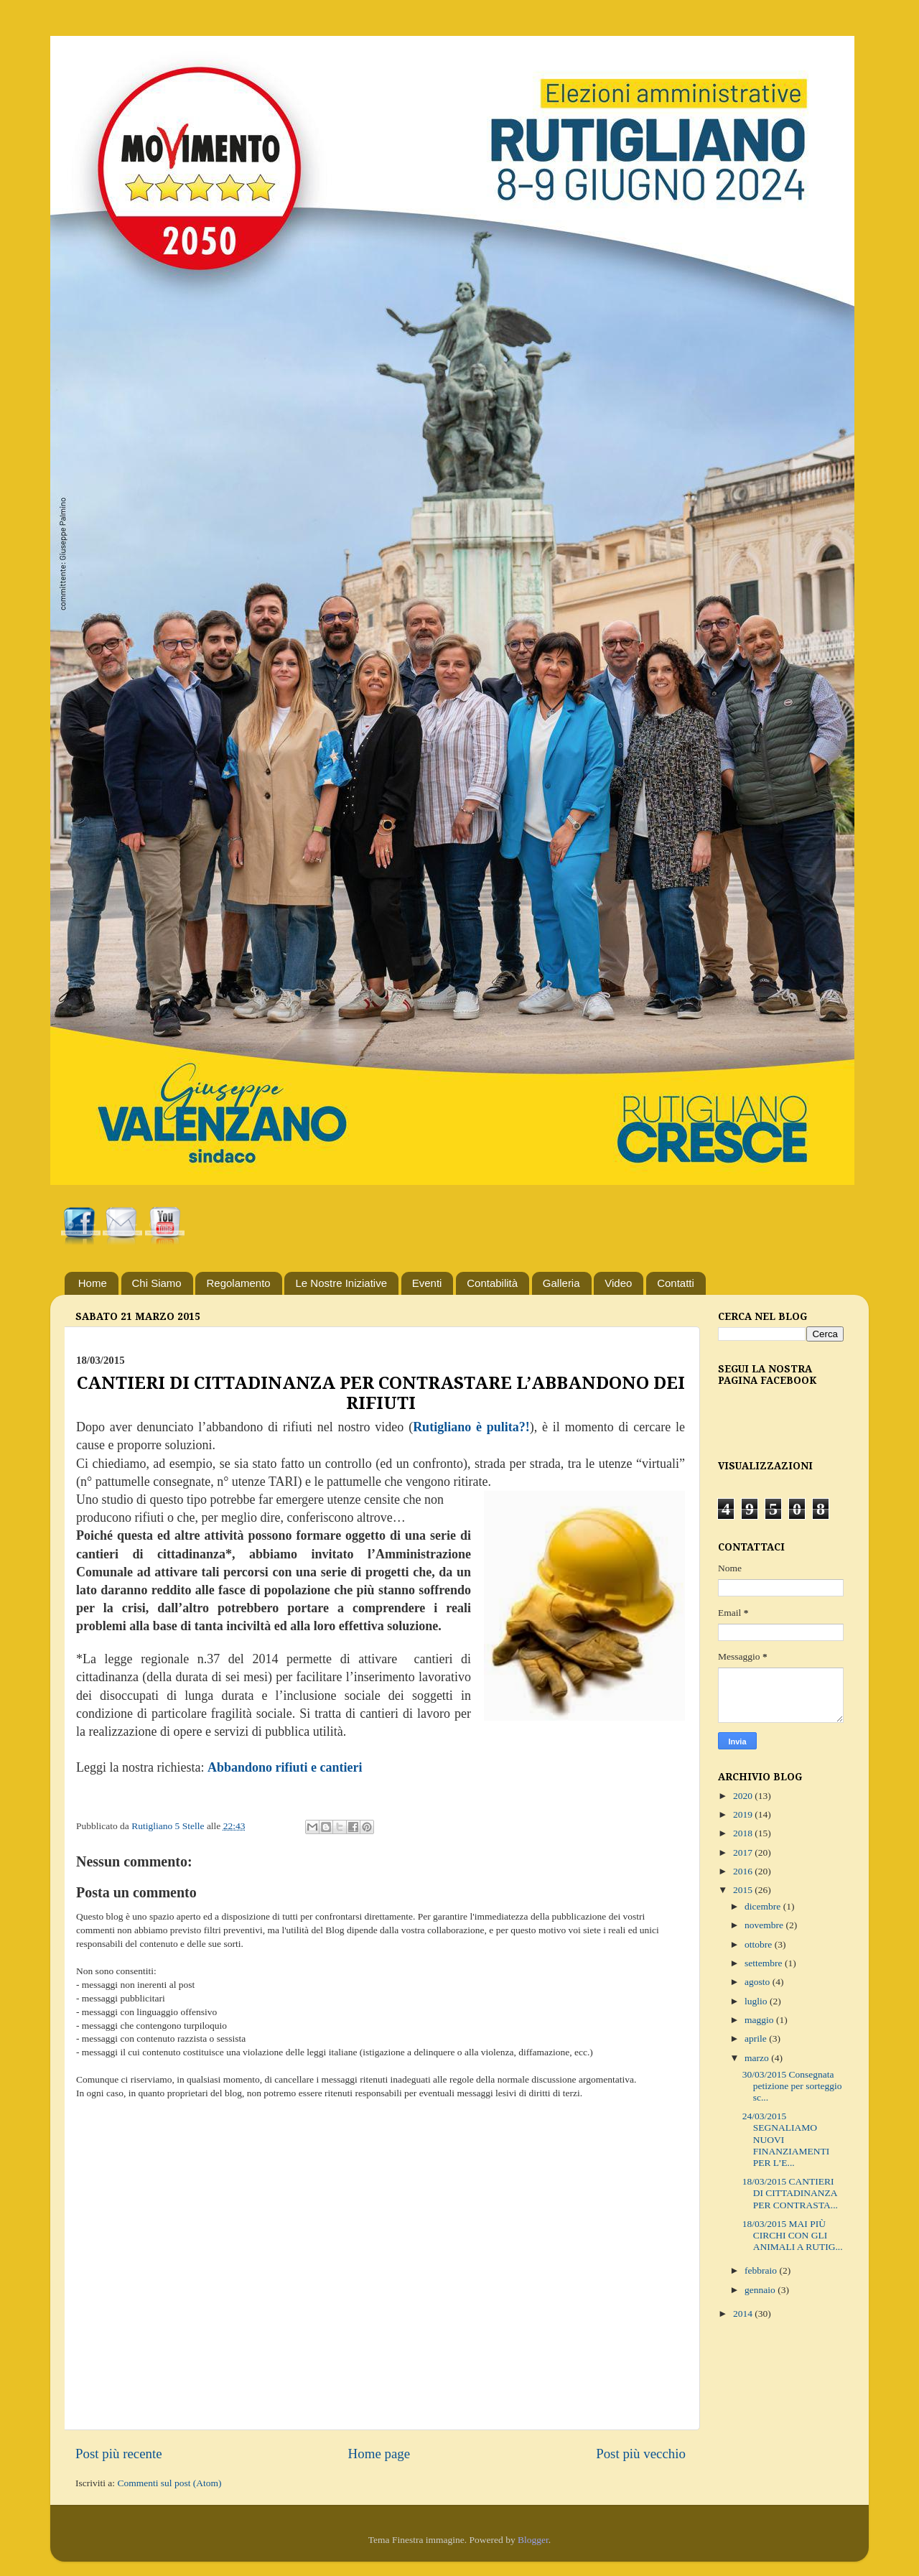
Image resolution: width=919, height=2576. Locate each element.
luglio (757, 2001)
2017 (744, 1852)
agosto (759, 1981)
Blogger (533, 2539)
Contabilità (492, 1283)
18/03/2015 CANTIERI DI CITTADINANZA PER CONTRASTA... (790, 2193)
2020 (744, 1795)
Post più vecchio (641, 2453)
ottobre (760, 1944)
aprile (757, 2038)
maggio (760, 2019)
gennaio (761, 2289)
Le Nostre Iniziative (341, 1283)
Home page (379, 2453)
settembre (765, 1963)
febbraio (762, 2270)
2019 (744, 1814)
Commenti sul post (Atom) (169, 2483)
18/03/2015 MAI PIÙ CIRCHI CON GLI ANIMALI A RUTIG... (792, 2235)
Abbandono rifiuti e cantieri (285, 1767)
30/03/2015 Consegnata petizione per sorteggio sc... (792, 2086)
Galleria (561, 1283)
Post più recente (118, 2453)
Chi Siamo (157, 1283)
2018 (744, 1833)
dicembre (764, 1906)
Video (618, 1283)
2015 (744, 1889)
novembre (765, 1925)
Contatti (675, 1283)
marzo (758, 2057)
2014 (744, 2313)
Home (92, 1283)
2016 (744, 1871)
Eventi (427, 1283)
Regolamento (238, 1283)
